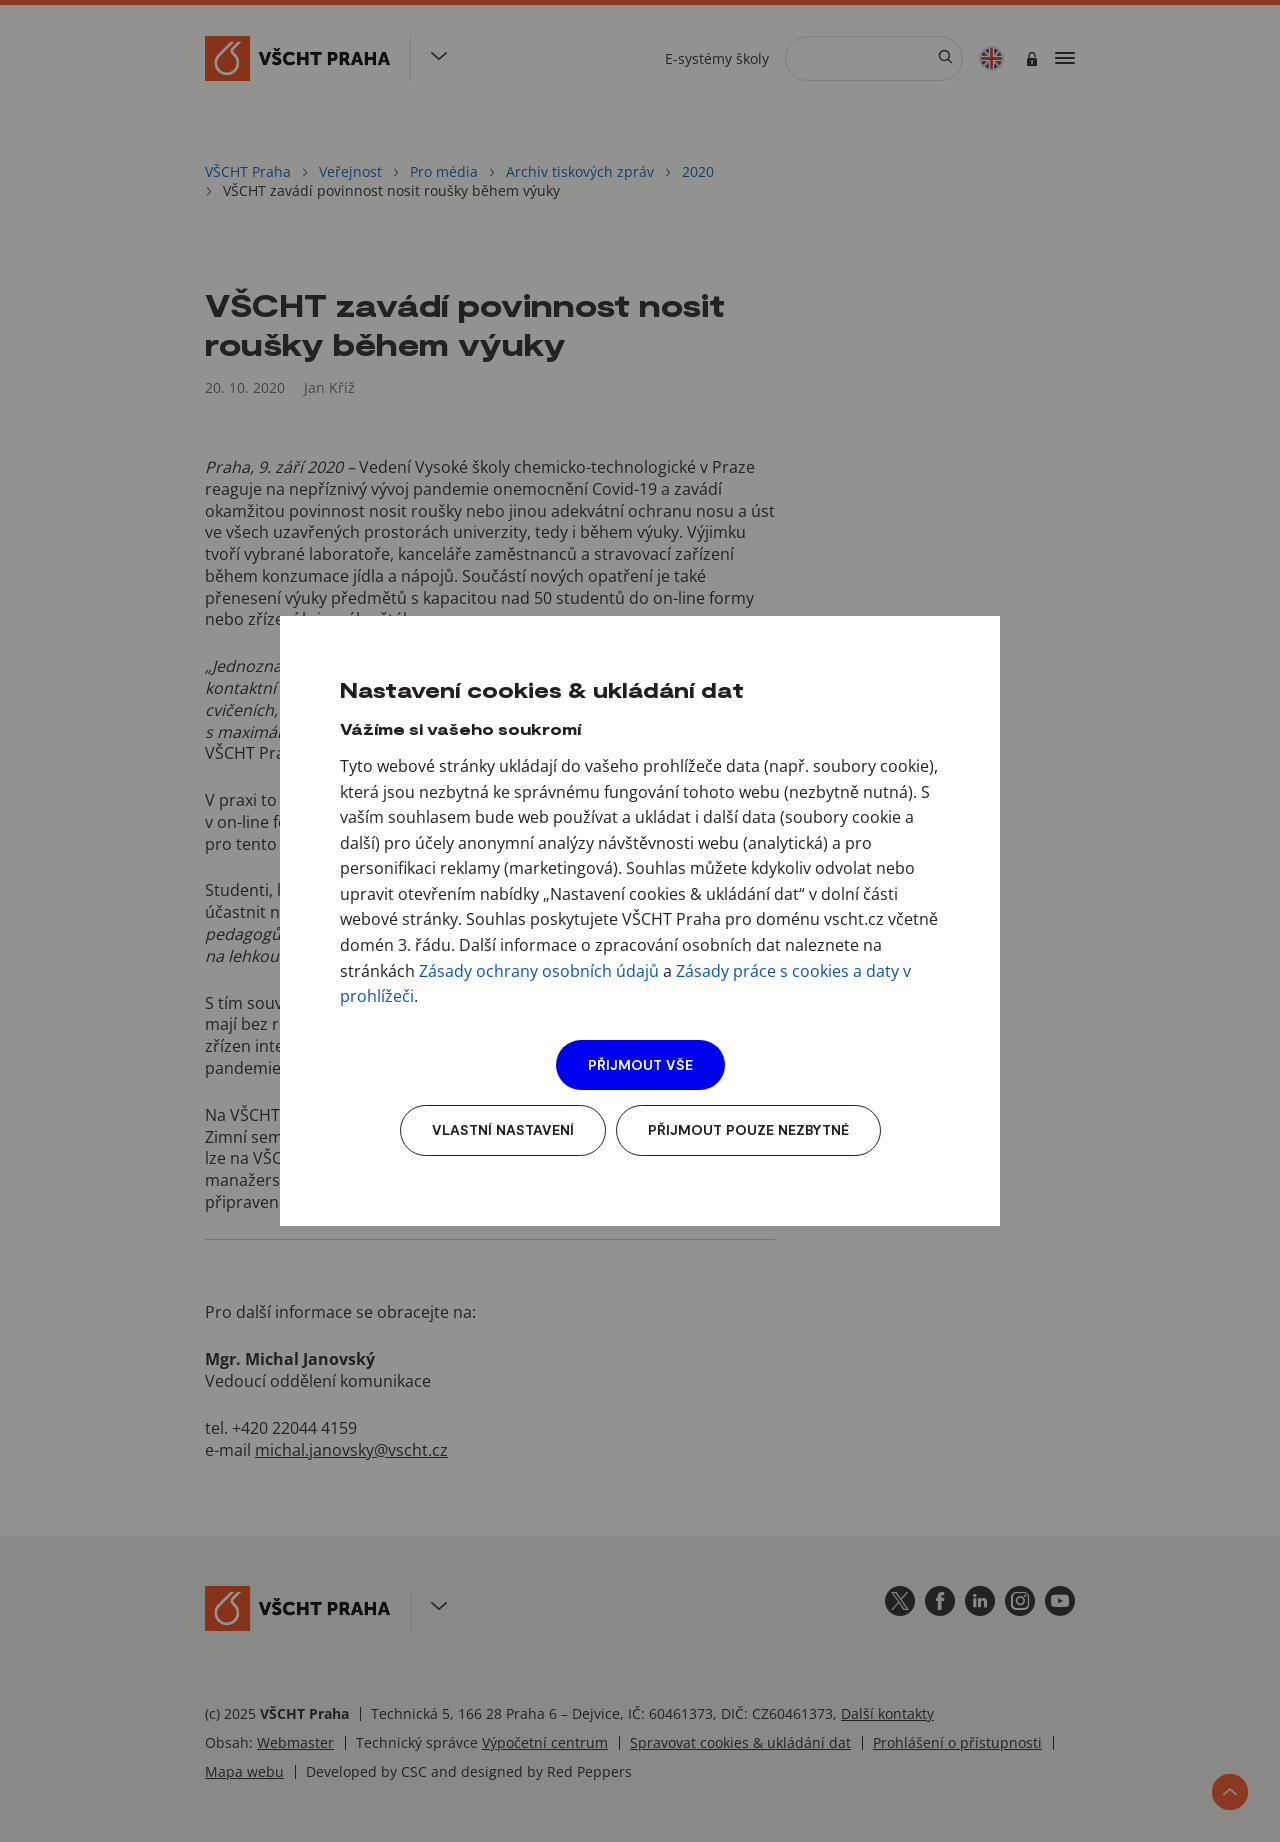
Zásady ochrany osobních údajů (539, 971)
